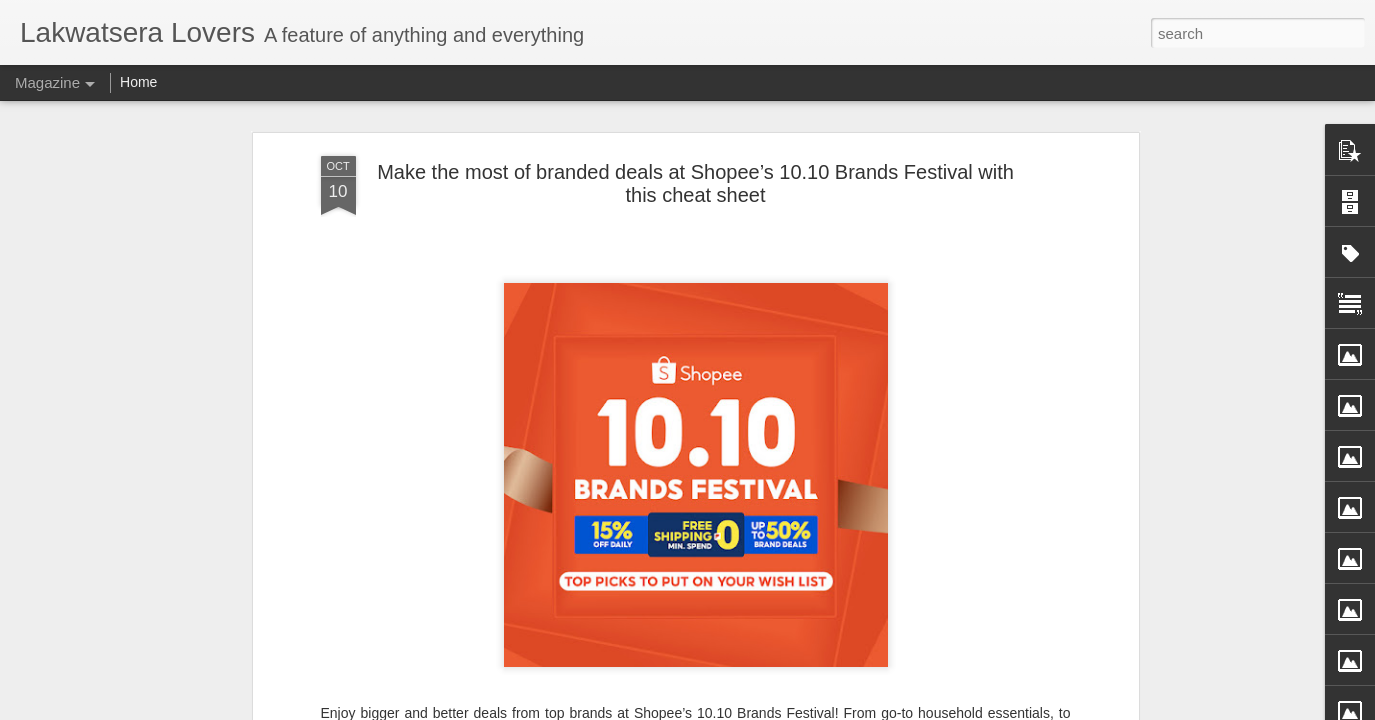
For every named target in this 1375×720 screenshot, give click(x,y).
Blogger (777, 709)
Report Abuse (835, 709)
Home (138, 82)
